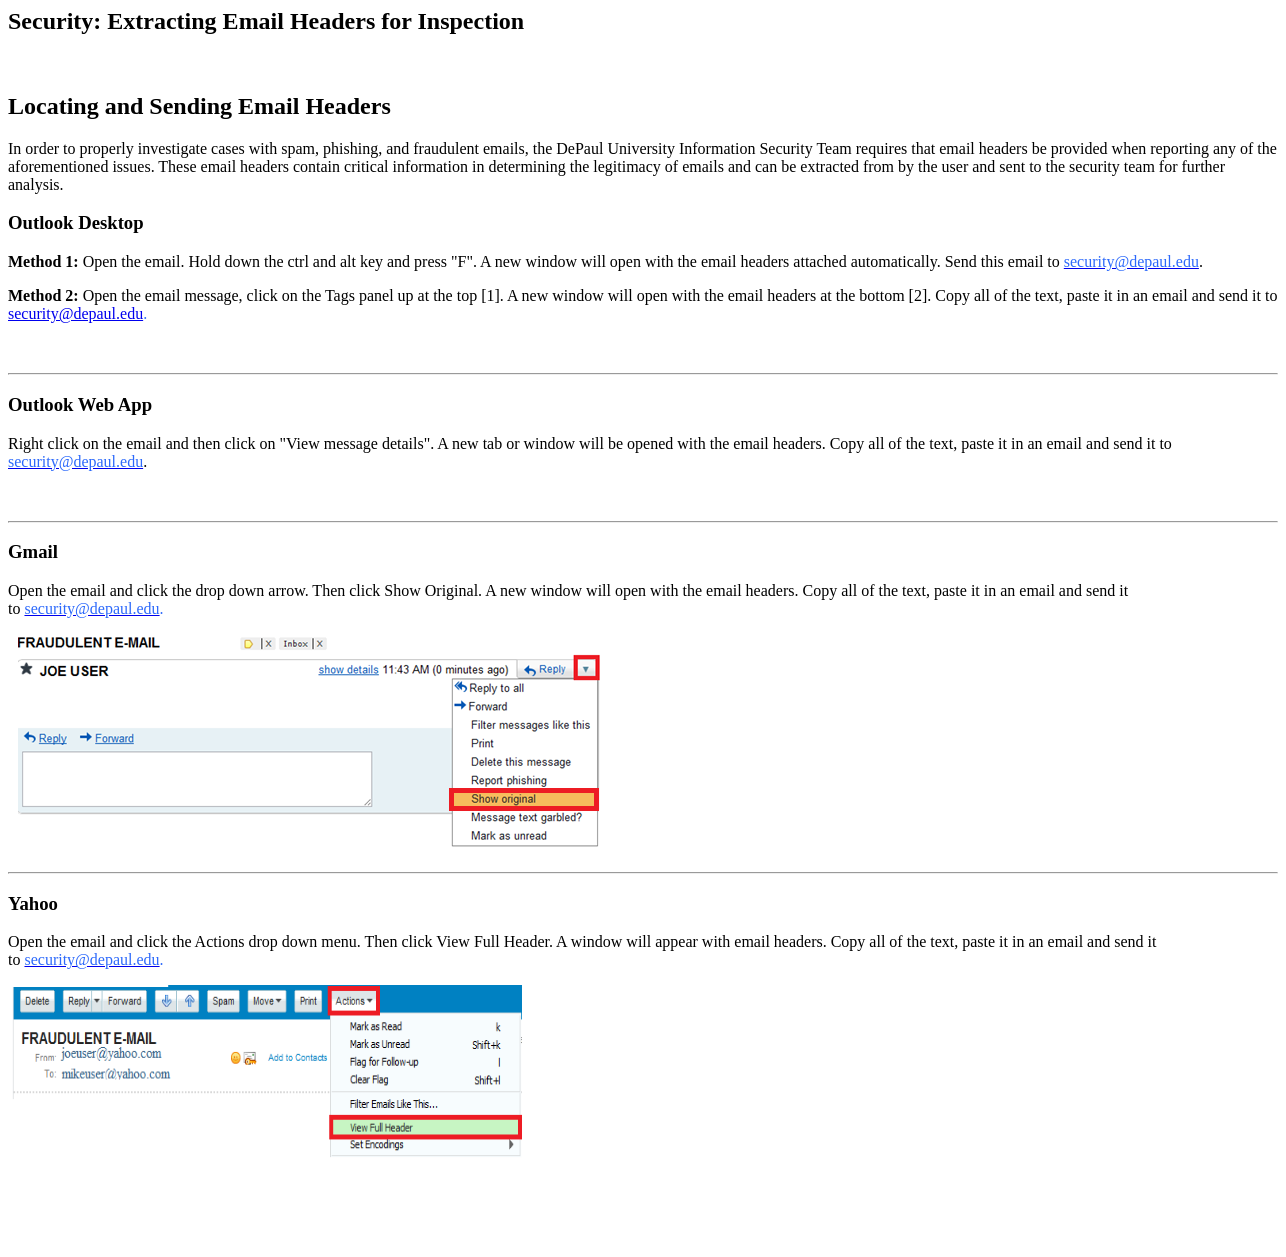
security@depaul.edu (75, 313)
